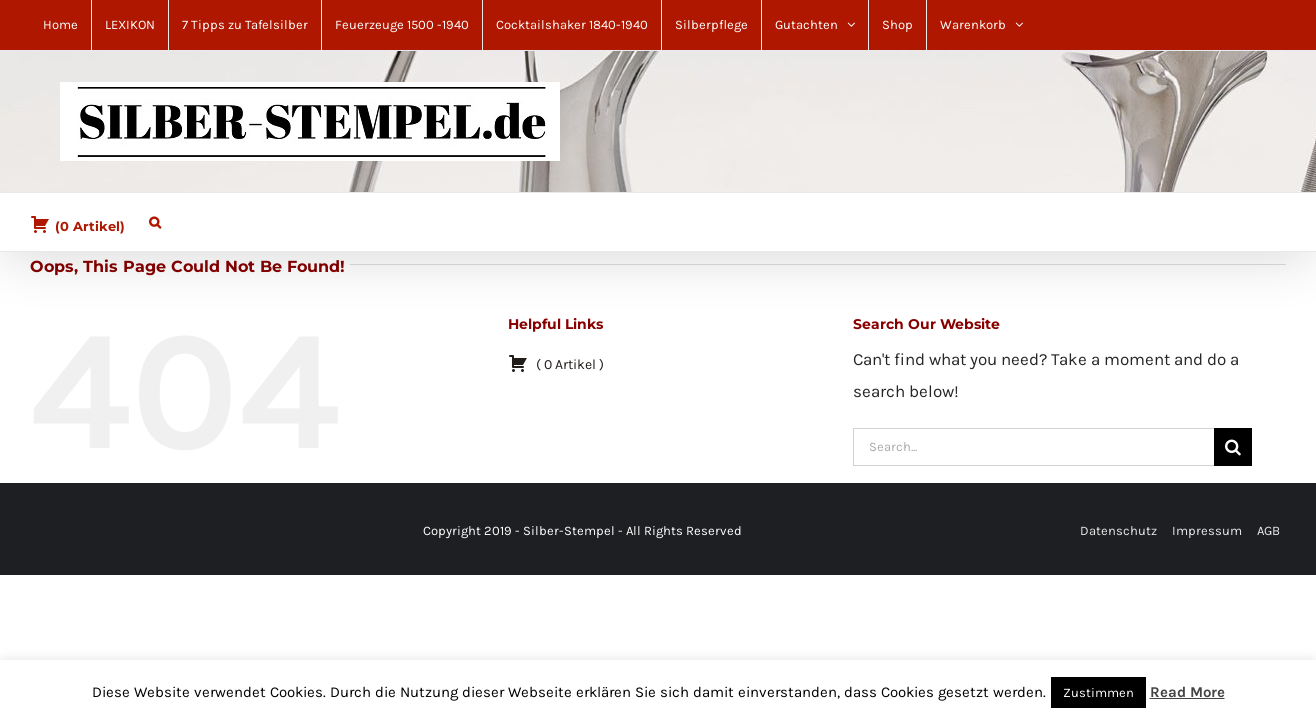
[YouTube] (84, 531)
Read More (1187, 692)
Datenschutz (1118, 530)
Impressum (1207, 530)
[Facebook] (48, 531)
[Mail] (72, 531)
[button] (145, 217)
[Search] (1233, 447)
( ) (77, 224)
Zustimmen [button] (1098, 692)
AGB (1268, 530)
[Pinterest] (60, 531)
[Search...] (1033, 447)
